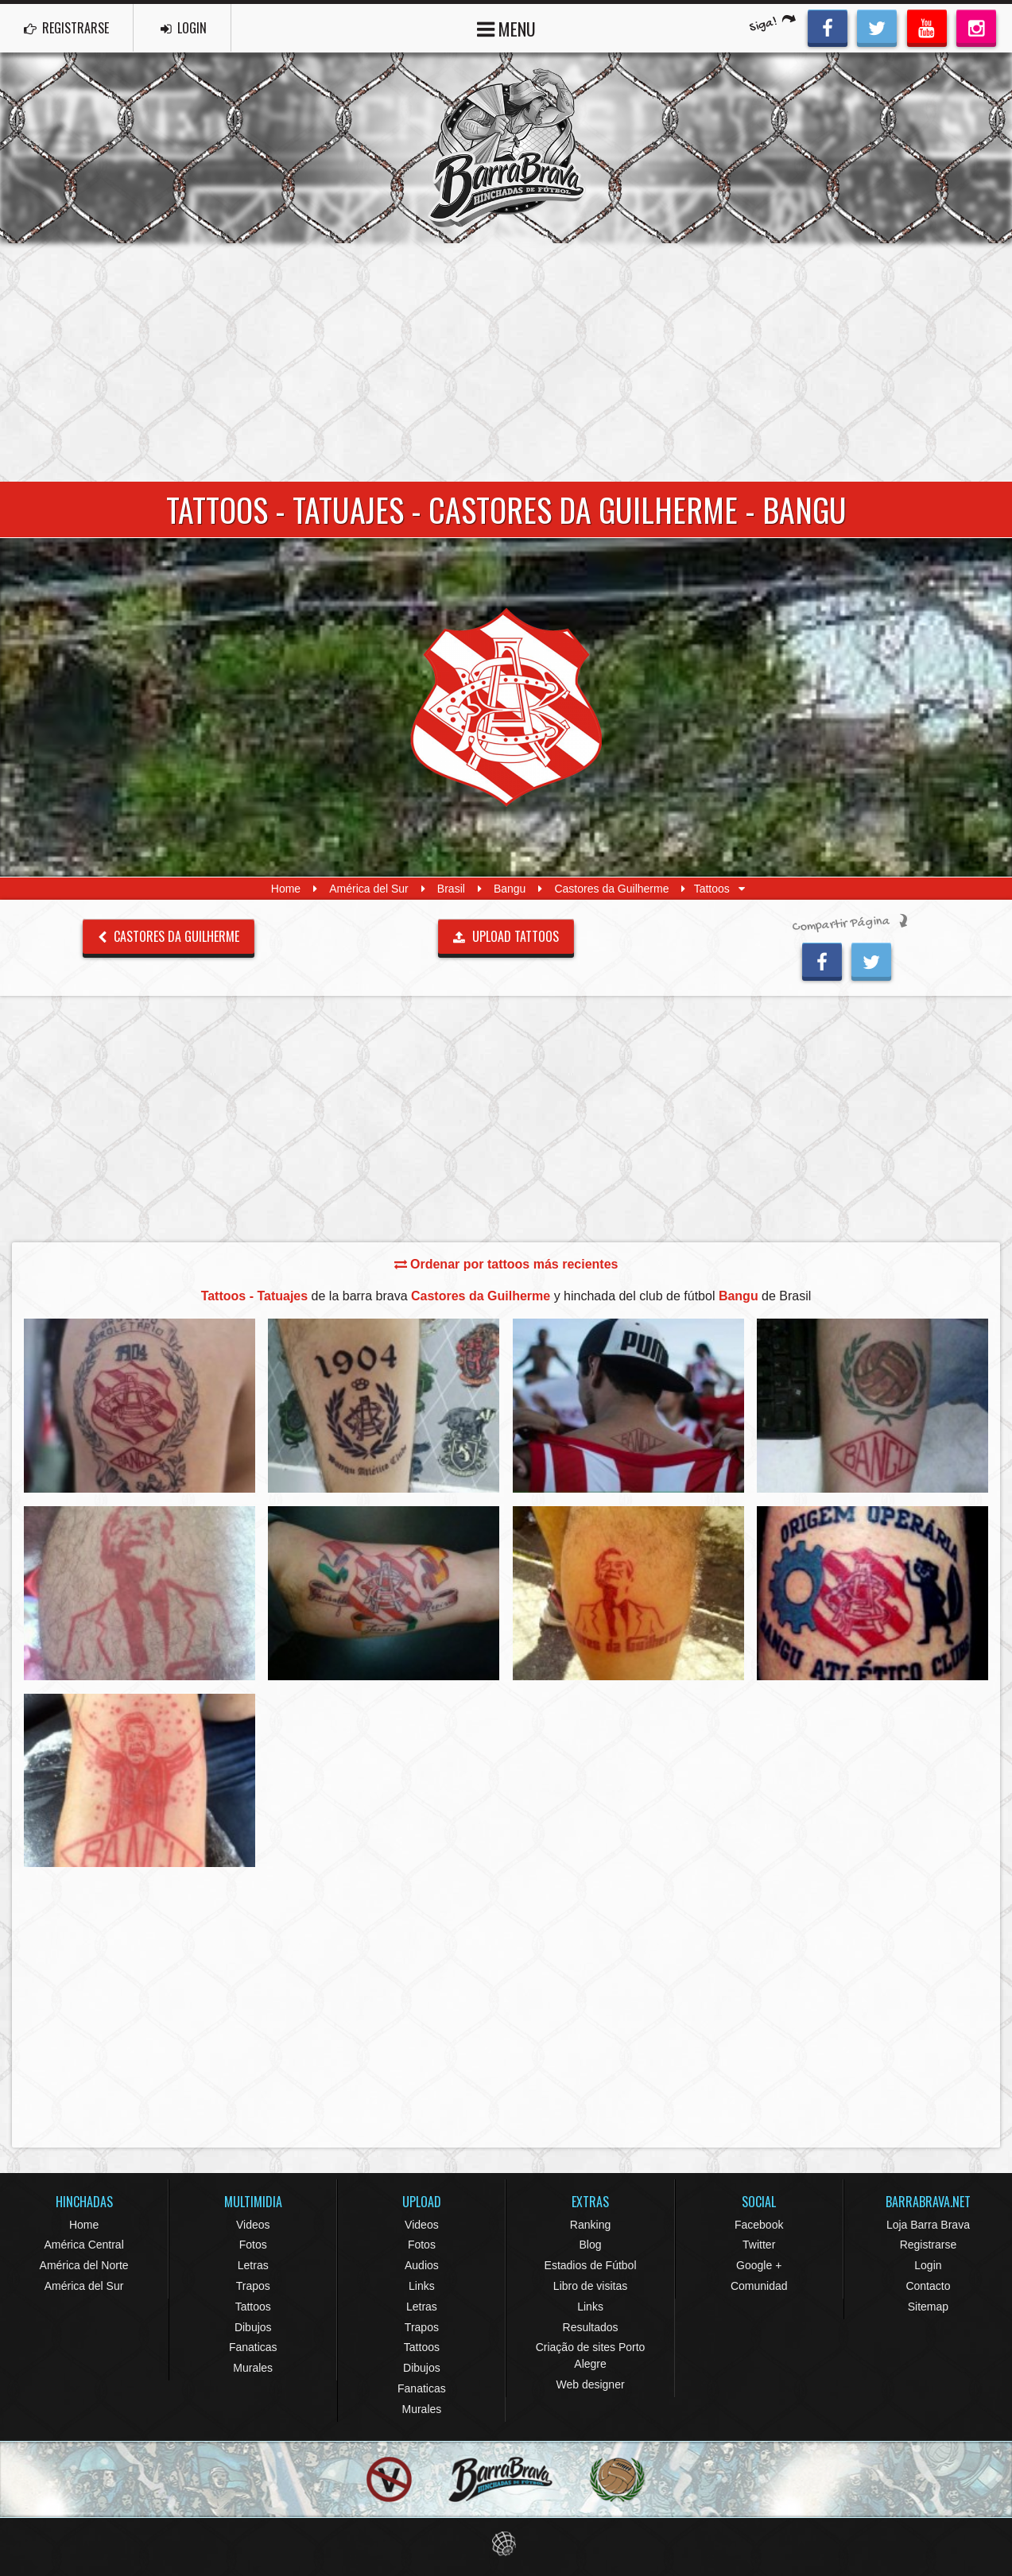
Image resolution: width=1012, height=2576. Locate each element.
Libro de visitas (590, 2286)
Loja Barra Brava (928, 2224)
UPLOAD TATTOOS (506, 936)
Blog (591, 2244)
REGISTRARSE (66, 27)
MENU (506, 27)
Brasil (451, 888)
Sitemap (928, 2306)
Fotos (253, 2244)
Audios (422, 2265)
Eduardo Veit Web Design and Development (506, 2544)
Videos (253, 2224)
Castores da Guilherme (611, 888)
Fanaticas (253, 2347)
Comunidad (759, 2286)
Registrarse (928, 2244)
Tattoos (253, 2306)
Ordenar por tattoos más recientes (506, 1264)
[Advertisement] (506, 362)
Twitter (759, 2244)
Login (927, 2265)
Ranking (590, 2224)
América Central (83, 2244)
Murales (253, 2367)
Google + (758, 2265)
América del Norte (84, 2265)
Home (285, 888)
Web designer (590, 2384)
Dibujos (253, 2327)
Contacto (927, 2286)
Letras (253, 2265)
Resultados (590, 2327)
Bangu (509, 888)
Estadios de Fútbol (591, 2265)
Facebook (759, 2224)
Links (422, 2286)
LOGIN (184, 27)
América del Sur (369, 888)
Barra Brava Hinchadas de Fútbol (506, 147)
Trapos (253, 2286)
